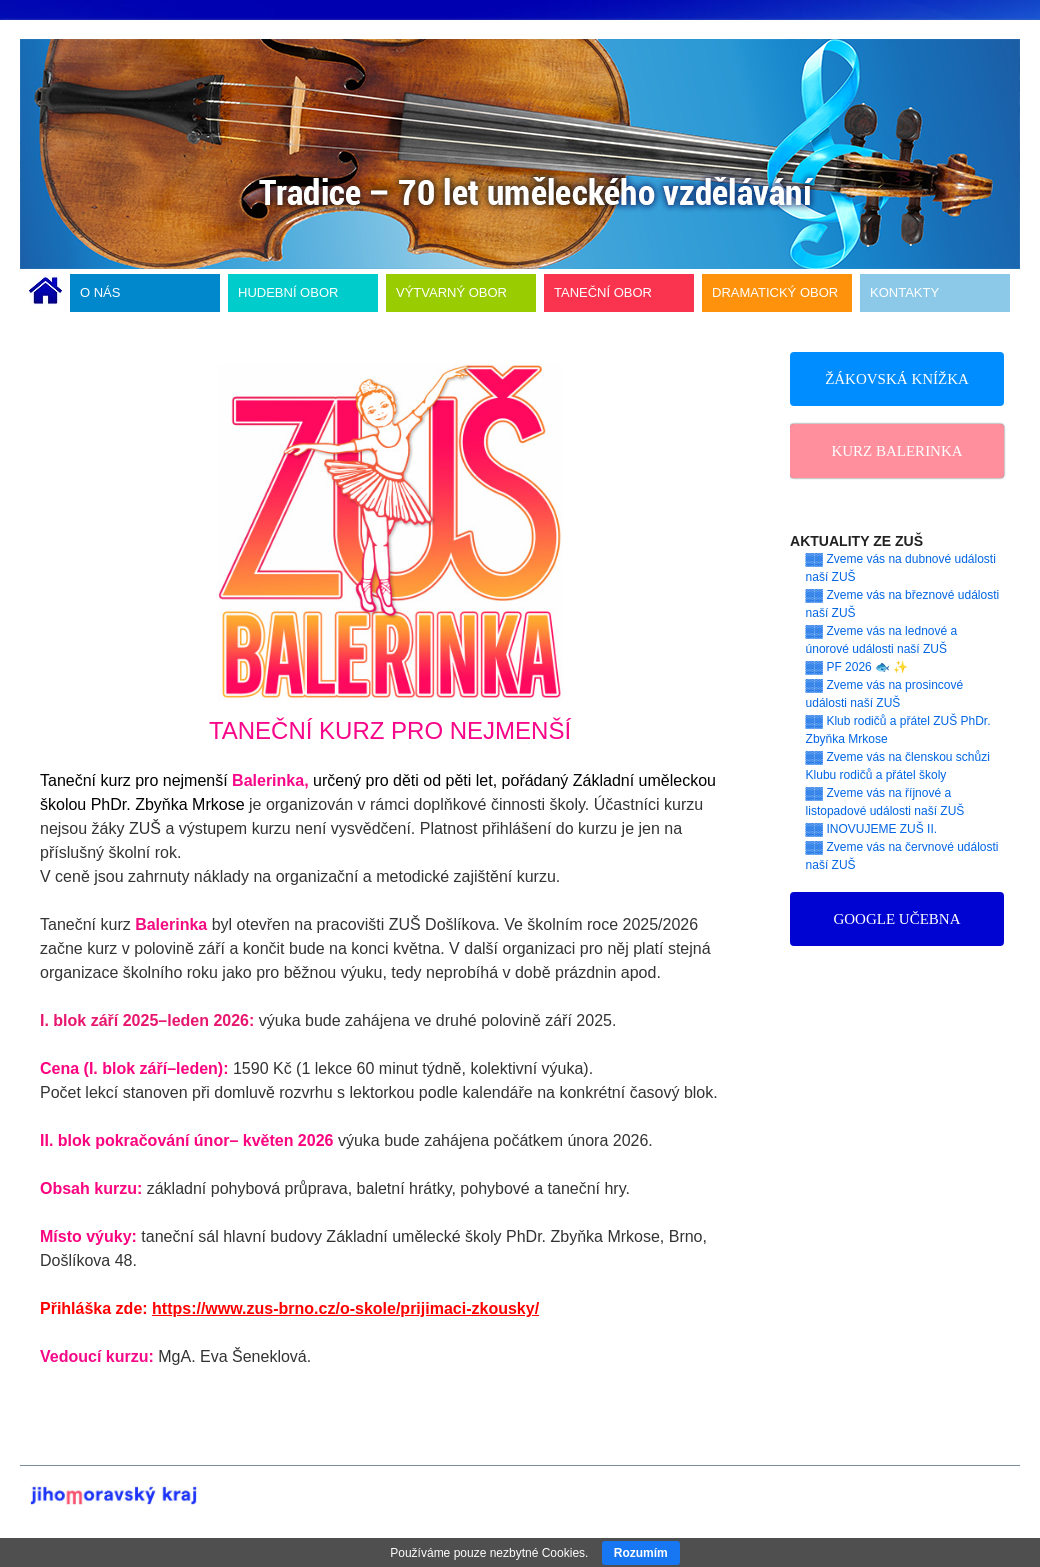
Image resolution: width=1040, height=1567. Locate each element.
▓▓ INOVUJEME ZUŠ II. (872, 829)
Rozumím (641, 1553)
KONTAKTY (904, 292)
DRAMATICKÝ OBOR (775, 292)
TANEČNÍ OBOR (603, 292)
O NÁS (100, 292)
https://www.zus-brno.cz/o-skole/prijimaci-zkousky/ (345, 1308)
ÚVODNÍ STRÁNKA (45, 293)
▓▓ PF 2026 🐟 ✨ (857, 667)
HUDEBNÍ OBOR (288, 292)
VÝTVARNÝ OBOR (451, 292)
